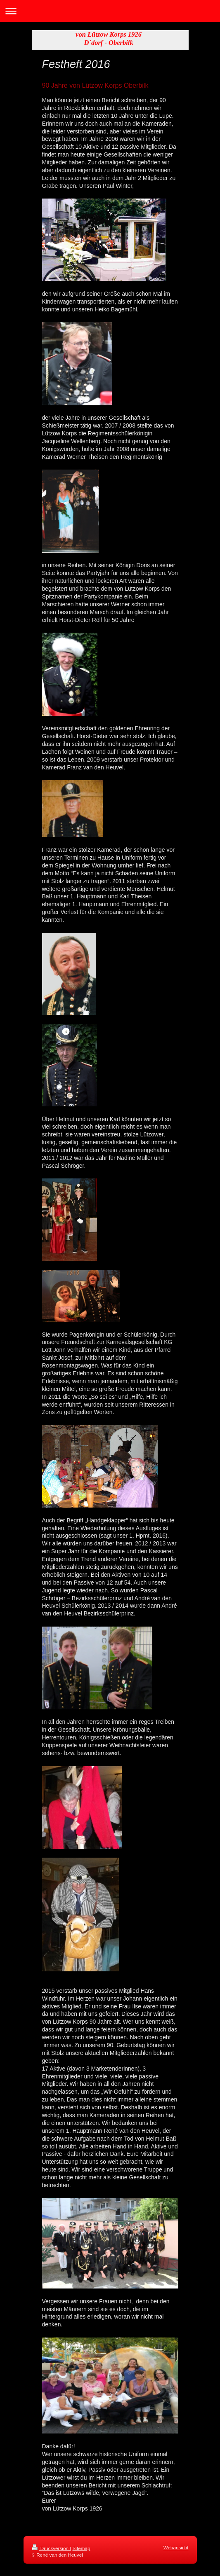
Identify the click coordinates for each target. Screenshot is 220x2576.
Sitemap (81, 2548)
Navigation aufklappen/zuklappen (110, 11)
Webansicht (176, 2547)
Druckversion (51, 2548)
